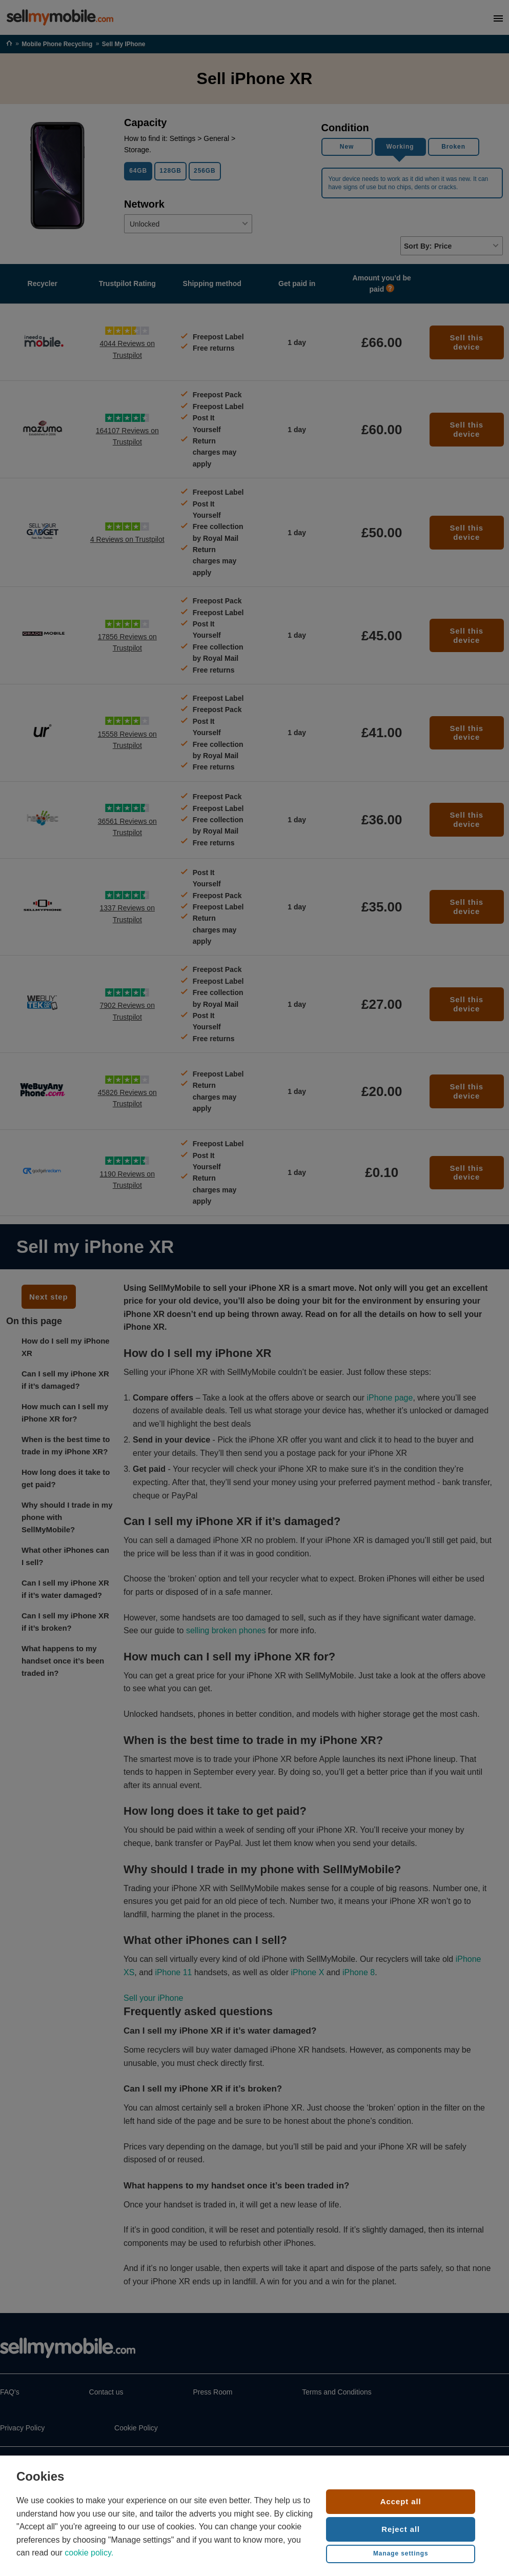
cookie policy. (89, 2552)
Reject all (400, 2529)
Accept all (400, 2501)
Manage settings (401, 2553)
